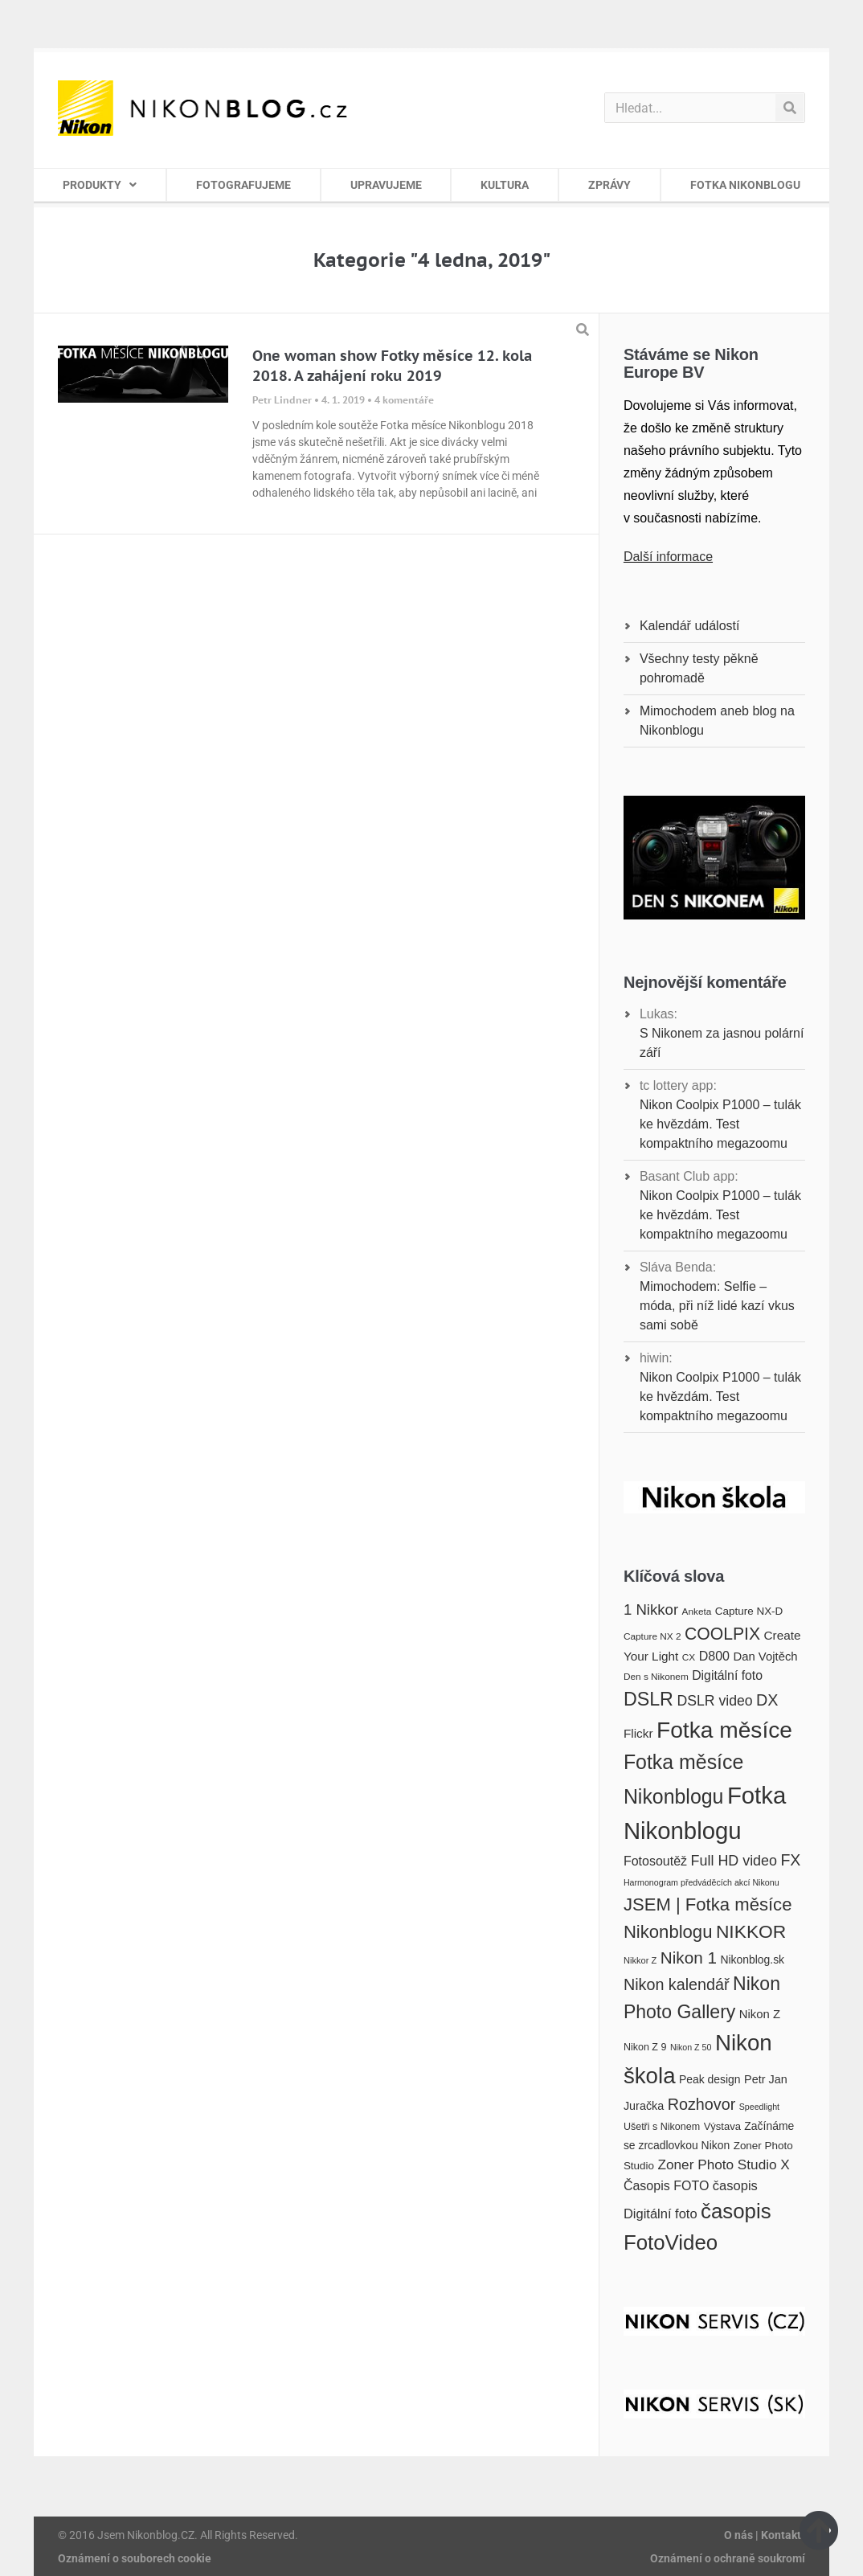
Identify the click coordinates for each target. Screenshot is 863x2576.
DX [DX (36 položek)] (767, 1700)
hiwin (654, 1358)
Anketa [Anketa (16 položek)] (697, 1611)
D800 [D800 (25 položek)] (714, 1655)
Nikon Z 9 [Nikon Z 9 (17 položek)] (645, 2047)
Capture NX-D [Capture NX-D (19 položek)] (749, 1611)
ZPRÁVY (609, 184)
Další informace (668, 556)
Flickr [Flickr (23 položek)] (638, 1733)
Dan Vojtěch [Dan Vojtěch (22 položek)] (765, 1656)
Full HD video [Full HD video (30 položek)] (734, 1861)
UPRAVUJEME (386, 184)
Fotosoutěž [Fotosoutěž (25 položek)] (655, 1860)
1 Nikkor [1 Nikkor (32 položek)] (651, 1609)
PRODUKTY (100, 185)
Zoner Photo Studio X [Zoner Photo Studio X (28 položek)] (724, 2164)
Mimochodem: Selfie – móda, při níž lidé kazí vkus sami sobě (717, 1306)
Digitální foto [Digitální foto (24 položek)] (727, 1675)
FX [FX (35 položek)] (790, 1860)
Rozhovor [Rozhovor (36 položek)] (702, 2104)
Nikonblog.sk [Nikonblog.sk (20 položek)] (752, 1959)
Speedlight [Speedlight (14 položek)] (759, 2106)
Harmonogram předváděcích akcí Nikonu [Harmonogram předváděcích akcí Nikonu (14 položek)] (701, 1882)
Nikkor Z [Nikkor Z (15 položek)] (640, 1960)
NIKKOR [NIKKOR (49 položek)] (751, 1931)
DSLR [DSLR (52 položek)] (648, 1699)
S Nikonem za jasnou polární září (722, 1042)
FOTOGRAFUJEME (243, 184)
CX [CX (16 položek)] (688, 1657)
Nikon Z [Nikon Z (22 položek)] (759, 2014)
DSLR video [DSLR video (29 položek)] (714, 1701)
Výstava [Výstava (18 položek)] (722, 2126)
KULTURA (505, 184)
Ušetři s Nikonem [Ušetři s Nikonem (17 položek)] (662, 2126)
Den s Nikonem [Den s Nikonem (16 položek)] (656, 1676)
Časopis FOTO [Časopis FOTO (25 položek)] (667, 2185)
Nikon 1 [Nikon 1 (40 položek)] (689, 1957)
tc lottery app (677, 1085)
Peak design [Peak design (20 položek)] (710, 2079)
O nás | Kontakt (762, 2535)
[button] (582, 329)
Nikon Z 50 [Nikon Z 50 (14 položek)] (691, 2047)
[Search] (789, 107)
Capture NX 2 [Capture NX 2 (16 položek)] (652, 1636)
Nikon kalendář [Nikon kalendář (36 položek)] (677, 1984)
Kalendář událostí (690, 626)
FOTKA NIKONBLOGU (745, 184)
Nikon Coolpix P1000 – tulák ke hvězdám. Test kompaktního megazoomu (720, 1124)
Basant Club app (687, 1176)
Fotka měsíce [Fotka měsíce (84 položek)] (724, 1730)
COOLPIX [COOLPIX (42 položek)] (722, 1633)
